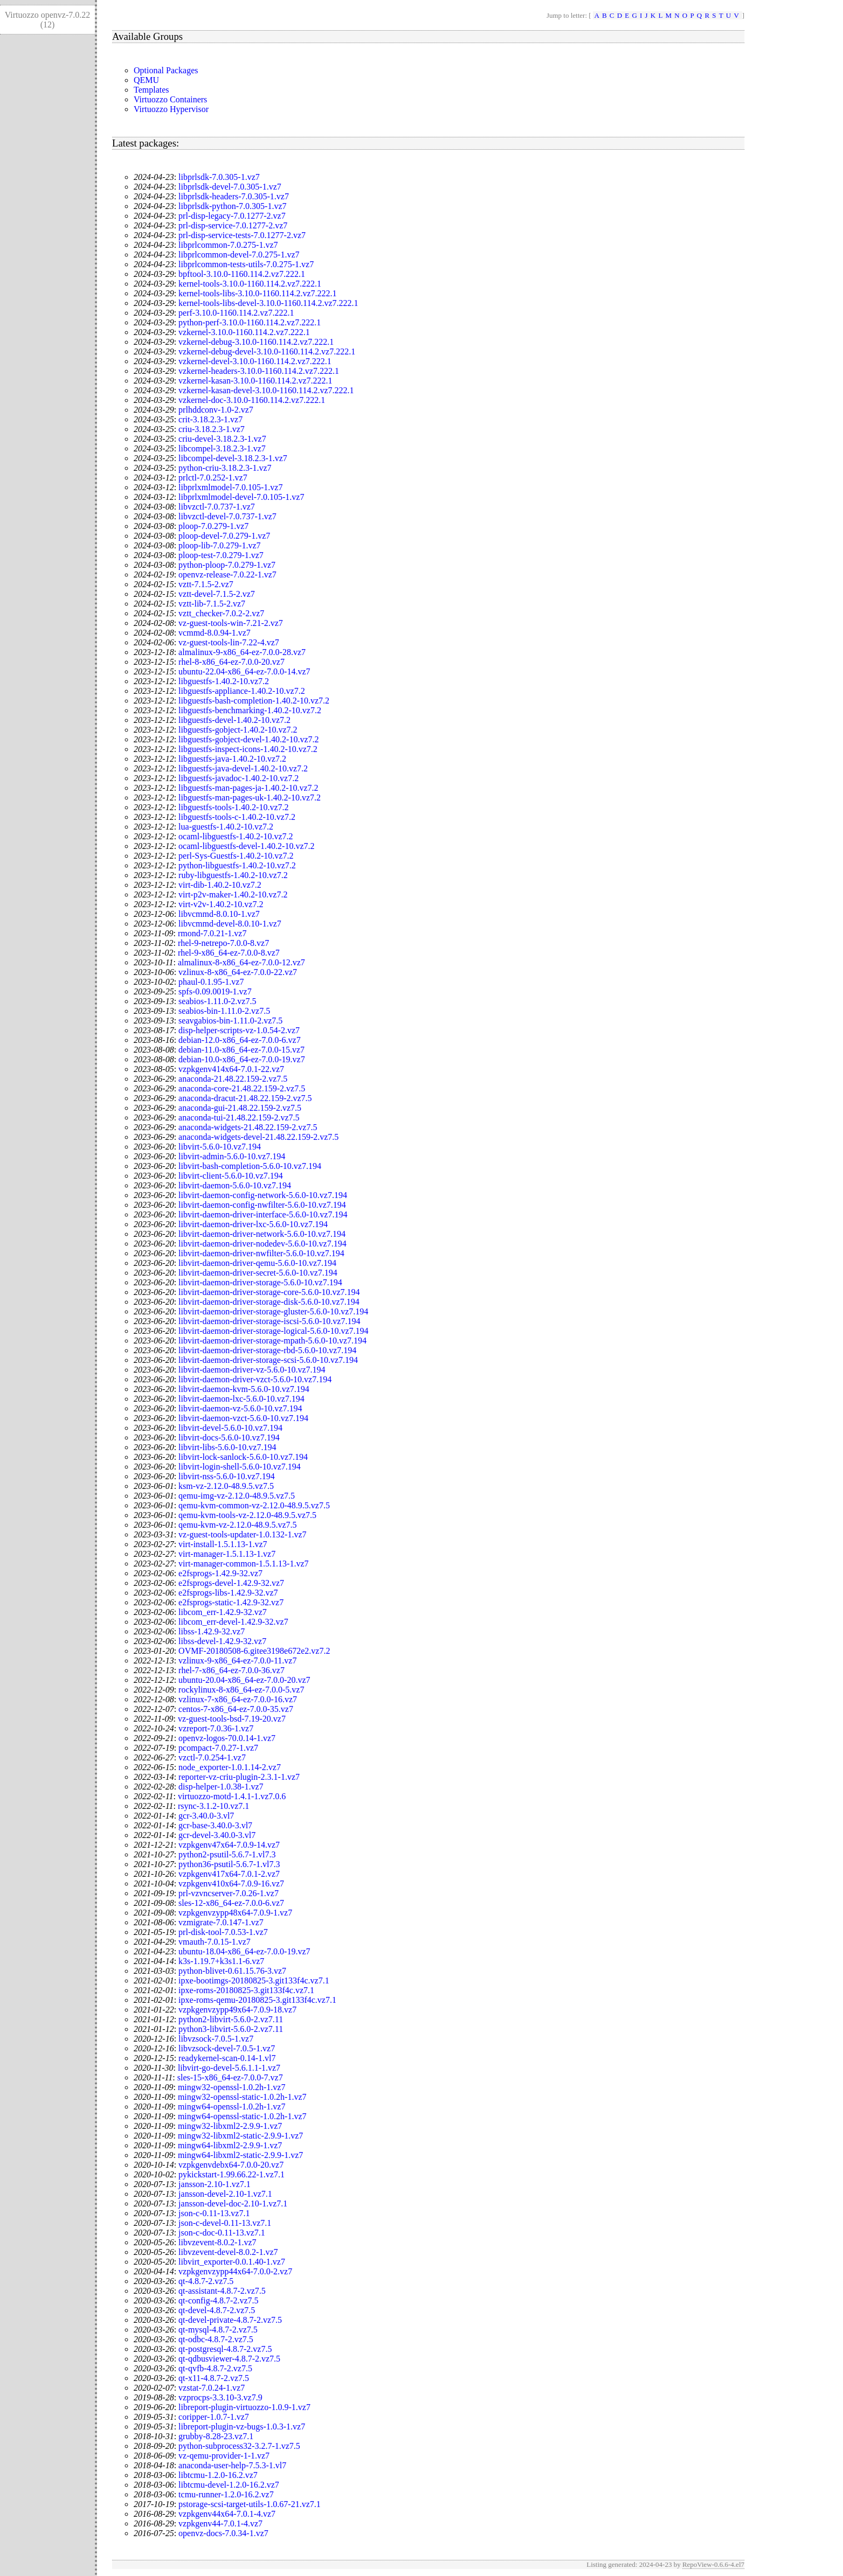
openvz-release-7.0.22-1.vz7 (227, 574)
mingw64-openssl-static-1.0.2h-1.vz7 (242, 2116)
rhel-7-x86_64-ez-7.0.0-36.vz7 (231, 1670)
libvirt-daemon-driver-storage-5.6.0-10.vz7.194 (260, 1282)
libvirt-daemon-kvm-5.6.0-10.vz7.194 (243, 1389)
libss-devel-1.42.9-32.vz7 (222, 1641)
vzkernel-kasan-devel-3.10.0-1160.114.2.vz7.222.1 (266, 390)
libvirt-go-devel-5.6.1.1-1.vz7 (229, 2067)
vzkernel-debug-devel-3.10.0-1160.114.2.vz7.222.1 (266, 351)
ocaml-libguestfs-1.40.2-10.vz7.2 (235, 836)
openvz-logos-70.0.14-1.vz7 (226, 1738)
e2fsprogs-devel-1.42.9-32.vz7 (231, 1583)
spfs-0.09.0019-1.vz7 (215, 991)
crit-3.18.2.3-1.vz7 (210, 419)
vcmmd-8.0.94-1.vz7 (214, 632)
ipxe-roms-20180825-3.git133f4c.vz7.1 (246, 1990)
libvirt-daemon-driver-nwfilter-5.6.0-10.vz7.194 (261, 1253)
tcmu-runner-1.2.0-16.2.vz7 (226, 2494)
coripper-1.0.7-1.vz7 (213, 2416)
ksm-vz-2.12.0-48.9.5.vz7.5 (226, 1486)
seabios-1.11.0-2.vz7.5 (217, 1001)
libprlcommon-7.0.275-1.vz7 (228, 244)
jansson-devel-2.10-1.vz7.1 (225, 2193)
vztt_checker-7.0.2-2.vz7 (221, 613)
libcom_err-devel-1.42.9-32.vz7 (233, 1621)
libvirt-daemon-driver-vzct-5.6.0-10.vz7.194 (254, 1379)
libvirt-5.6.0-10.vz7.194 (219, 1146)
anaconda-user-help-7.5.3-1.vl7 (232, 2465)
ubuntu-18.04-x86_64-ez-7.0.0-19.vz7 (244, 1951)
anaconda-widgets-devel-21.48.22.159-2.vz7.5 (258, 1136)
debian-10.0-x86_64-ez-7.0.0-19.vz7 (241, 1059)
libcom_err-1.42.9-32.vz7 (222, 1612)
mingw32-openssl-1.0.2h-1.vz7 (232, 2087)
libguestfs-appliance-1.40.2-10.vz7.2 (241, 690)
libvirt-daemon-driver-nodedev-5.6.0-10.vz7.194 (262, 1243)
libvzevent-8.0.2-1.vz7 (217, 2242)
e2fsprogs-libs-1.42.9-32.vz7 (228, 1592)
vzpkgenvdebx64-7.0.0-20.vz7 (231, 2164)
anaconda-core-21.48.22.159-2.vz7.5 (241, 1088)
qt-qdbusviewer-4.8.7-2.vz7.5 (229, 2358)
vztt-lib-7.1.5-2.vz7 (211, 603)
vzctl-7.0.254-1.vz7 (212, 1757)
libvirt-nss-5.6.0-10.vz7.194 (226, 1476)
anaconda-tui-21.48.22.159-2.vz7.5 (238, 1117)
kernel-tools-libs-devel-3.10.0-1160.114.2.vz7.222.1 (268, 303)
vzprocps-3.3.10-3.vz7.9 (220, 2397)
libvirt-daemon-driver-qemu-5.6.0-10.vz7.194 (257, 1263)
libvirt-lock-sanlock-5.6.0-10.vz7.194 (243, 1456)
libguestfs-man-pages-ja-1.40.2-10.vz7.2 (248, 787)
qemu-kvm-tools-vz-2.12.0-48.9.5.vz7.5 (247, 1515)
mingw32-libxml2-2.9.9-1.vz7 (230, 2126)
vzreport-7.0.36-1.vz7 (215, 1728)
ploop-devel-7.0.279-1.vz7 (224, 535)
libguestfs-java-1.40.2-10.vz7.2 (232, 758)
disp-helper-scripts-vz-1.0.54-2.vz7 (239, 1030)
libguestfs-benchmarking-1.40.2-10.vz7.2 (249, 710)
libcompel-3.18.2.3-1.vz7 (222, 448)
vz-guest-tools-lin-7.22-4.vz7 (228, 642)
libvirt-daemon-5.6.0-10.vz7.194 (234, 1185)
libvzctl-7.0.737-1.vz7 (216, 506)
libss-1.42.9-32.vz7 (211, 1631)
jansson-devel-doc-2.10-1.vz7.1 (232, 2203)
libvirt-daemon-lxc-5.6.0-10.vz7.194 (241, 1398)
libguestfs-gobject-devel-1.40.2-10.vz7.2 (248, 739)
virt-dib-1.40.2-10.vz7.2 (219, 884)
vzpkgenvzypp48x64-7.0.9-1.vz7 (235, 1912)
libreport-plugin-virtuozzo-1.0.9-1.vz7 (244, 2407)
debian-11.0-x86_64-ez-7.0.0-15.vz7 (241, 1049)
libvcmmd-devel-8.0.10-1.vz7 (229, 923)
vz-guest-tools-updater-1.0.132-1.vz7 (242, 1534)
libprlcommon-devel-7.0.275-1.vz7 (238, 254)
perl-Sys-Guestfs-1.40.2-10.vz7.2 (235, 855)
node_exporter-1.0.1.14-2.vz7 (229, 1767)
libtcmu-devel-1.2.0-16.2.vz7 (228, 2484)
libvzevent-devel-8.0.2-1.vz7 (228, 2252)
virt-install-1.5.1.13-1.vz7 (222, 1544)
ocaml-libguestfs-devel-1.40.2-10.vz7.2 (246, 846)
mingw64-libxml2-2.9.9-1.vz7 (230, 2145)
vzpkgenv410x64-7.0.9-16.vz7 (231, 1883)
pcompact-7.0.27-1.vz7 (218, 1747)
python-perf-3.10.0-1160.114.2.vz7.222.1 (249, 322)
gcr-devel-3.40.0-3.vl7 (216, 1835)
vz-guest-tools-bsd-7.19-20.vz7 (232, 1718)
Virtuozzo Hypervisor (171, 109)
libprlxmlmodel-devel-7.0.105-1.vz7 (241, 497)
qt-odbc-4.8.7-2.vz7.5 (215, 2339)
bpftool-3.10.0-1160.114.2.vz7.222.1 (241, 274)
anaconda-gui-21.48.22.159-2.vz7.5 (239, 1107)
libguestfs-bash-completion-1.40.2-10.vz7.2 (253, 700)
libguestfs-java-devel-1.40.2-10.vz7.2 (243, 768)
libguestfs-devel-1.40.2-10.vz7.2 (234, 720)
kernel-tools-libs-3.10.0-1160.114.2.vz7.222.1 (257, 293)
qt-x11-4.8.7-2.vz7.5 (213, 2378)
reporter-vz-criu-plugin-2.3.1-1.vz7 (239, 1776)
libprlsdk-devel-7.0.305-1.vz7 (229, 186)
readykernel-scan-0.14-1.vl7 (226, 2058)
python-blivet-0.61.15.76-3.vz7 (232, 1970)
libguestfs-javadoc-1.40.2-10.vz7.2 (238, 778)
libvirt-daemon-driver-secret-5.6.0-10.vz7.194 (257, 1272)
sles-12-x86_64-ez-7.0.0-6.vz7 (231, 1902)
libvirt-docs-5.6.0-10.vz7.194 (229, 1437)
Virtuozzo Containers (170, 99)
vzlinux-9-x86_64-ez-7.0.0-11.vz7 (237, 1660)
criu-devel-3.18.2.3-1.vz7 (222, 438)
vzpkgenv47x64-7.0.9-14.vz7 (229, 1844)
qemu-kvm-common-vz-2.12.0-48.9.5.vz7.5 (254, 1505)
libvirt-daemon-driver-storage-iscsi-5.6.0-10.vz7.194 (269, 1321)
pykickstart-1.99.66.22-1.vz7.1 (231, 2174)
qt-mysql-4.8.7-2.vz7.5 (218, 2329)
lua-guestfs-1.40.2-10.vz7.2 (225, 826)
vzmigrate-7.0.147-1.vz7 (221, 1922)
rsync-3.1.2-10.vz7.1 (213, 1806)
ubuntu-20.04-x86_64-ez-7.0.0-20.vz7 (244, 1679)
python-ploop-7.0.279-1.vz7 (226, 564)
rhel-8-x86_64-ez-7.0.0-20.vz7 (231, 661)
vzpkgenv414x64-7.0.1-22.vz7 (231, 1069)
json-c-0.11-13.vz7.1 (214, 2213)
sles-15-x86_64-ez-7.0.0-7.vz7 (230, 2077)
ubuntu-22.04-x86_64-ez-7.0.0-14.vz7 (244, 671)
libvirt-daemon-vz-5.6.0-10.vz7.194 (240, 1408)
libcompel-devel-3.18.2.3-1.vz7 (232, 458)
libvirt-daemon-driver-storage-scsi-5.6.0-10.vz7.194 (268, 1359)
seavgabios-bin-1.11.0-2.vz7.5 (230, 1020)
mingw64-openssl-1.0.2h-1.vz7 (232, 2106)
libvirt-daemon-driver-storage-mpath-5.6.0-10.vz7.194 (272, 1340)
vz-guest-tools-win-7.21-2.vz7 (230, 623)
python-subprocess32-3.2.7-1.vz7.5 (239, 2445)
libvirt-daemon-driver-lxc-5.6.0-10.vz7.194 (253, 1224)
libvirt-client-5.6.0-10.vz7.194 (230, 1175)
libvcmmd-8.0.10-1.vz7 (219, 913)
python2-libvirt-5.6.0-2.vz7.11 (230, 2019)
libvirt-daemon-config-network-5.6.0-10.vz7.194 (262, 1195)
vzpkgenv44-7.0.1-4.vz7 (220, 2523)
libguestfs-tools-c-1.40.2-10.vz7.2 (236, 816)
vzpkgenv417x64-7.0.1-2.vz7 (229, 1873)
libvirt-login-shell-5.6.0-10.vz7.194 (239, 1466)
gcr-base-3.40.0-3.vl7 (215, 1825)
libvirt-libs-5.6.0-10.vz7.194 (227, 1447)
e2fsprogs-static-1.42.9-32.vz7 (231, 1602)
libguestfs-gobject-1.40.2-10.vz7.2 (237, 729)
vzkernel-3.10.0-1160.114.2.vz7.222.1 (244, 332)
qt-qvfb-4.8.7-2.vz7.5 (215, 2368)
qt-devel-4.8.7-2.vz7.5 (216, 2310)
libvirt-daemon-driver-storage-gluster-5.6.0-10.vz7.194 (273, 1311)
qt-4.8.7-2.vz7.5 (205, 2281)
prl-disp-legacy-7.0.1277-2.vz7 (232, 215)
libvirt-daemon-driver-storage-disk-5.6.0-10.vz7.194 (269, 1301)
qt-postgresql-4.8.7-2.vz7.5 (225, 2349)
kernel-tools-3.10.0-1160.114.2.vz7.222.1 (249, 283)
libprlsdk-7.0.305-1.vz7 (219, 177)
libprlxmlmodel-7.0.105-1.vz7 (230, 487)
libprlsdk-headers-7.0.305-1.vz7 (233, 196)
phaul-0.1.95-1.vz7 (211, 981)
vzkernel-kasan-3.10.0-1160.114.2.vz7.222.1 (255, 380)
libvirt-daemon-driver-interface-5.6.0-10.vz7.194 (262, 1214)
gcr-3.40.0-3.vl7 (206, 1815)
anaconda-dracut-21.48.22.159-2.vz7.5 (245, 1098)
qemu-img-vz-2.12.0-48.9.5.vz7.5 (236, 1495)
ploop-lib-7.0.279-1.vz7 (219, 545)
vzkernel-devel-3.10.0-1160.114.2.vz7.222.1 (254, 361)
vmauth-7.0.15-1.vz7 (214, 1941)
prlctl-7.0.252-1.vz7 (212, 477)
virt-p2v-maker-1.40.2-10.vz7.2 (232, 894)
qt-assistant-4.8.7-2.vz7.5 (222, 2290)
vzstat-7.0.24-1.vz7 (211, 2387)
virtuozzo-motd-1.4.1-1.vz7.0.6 (232, 1796)
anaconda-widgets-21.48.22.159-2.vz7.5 (247, 1127)
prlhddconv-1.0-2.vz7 (215, 409)
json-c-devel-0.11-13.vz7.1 (224, 2222)
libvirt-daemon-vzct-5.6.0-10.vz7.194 (243, 1418)
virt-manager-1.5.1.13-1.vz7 (226, 1553)
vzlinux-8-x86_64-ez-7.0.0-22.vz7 (237, 972)
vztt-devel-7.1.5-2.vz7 (216, 593)
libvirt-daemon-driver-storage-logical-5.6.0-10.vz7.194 (273, 1330)
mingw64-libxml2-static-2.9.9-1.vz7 (240, 2155)
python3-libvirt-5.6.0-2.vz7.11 (230, 2029)
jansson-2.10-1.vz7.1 (214, 2184)
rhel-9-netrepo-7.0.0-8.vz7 (223, 943)
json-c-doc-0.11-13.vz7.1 (221, 2232)
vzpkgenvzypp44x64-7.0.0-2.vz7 (235, 2271)
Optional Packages (166, 70)
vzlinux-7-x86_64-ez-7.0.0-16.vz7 (237, 1699)
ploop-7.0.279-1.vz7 (213, 526)
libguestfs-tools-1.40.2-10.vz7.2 (233, 807)
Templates (151, 89)
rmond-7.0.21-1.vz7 (212, 933)
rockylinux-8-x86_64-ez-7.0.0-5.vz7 (241, 1689)
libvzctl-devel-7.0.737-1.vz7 (227, 516)
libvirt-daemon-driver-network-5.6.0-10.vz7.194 (262, 1233)
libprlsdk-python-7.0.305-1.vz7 (232, 206)
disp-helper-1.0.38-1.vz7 (220, 1786)
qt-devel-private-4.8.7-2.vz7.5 (230, 2319)
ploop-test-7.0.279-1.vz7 (221, 555)
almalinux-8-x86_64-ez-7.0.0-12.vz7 (241, 962)
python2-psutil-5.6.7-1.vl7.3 (226, 1854)
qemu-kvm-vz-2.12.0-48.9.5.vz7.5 (237, 1524)
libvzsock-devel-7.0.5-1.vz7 (226, 2048)
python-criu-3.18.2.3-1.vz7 (224, 467)
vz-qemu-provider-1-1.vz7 (224, 2455)
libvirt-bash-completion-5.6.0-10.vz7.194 (249, 1166)
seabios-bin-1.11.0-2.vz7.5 (224, 1010)
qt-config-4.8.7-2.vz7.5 (218, 2300)
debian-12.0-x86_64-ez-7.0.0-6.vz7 (239, 1040)
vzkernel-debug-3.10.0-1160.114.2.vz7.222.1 (256, 341)
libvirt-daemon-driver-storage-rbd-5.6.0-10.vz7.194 (267, 1350)
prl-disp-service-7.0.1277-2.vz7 (232, 225)
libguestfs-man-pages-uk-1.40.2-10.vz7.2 (249, 797)
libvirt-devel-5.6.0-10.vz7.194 (230, 1427)
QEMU (146, 80)
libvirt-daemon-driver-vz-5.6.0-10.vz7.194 (251, 1369)
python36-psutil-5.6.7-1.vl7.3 (229, 1864)
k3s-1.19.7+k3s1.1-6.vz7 (221, 1961)
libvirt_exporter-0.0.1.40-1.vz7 (231, 2261)
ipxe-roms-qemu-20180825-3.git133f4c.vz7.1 (257, 1999)
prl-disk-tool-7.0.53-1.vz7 (223, 1932)
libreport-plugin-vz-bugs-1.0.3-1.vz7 (241, 2426)
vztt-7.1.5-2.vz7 (205, 584)
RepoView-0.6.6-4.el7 (713, 2564)
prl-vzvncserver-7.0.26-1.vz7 (228, 1893)
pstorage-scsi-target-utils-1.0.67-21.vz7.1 (249, 2504)
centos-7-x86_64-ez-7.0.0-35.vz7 (235, 1709)
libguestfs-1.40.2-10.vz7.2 (223, 681)
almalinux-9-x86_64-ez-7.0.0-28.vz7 (242, 652)
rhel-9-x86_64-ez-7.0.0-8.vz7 (229, 952)
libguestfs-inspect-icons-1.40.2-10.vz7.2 (247, 749)
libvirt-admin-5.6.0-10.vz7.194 (231, 1156)
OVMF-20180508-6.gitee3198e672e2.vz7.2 (254, 1650)
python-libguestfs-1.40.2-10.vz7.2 (237, 865)
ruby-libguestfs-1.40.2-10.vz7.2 (233, 875)
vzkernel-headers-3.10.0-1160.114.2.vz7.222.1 (258, 370)
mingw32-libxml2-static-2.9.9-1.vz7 (240, 2135)
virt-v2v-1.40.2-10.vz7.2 (220, 904)
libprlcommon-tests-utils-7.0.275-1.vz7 (246, 264)
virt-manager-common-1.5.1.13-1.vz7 (243, 1563)
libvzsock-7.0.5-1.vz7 (215, 2038)
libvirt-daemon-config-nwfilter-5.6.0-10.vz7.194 (262, 1204)
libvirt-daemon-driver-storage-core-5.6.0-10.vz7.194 (269, 1292)
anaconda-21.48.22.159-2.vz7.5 (232, 1078)
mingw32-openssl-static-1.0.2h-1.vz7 (242, 2096)
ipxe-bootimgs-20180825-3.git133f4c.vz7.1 (253, 1980)
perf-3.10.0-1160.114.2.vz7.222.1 (236, 312)
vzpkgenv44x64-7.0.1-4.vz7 (226, 2513)
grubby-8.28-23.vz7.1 (215, 2436)
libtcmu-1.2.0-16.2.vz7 (218, 2475)
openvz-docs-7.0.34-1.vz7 (223, 2533)
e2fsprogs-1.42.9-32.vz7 (220, 1573)
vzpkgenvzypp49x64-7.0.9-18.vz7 (237, 2009)
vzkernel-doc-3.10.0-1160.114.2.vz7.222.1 (251, 400)
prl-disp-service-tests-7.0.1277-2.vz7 (242, 235)
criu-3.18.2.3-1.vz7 (211, 429)
